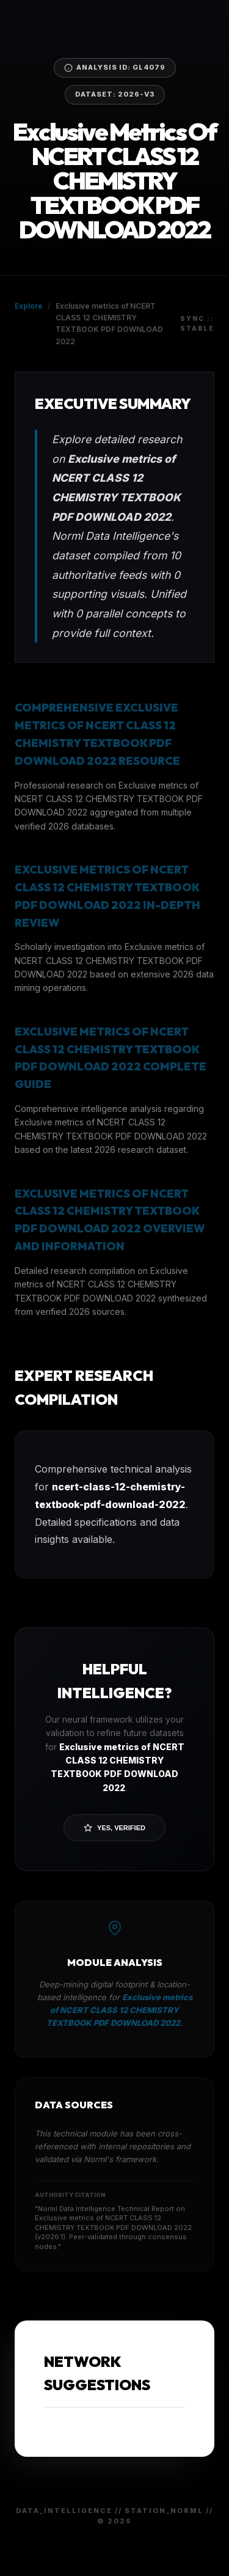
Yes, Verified (114, 1827)
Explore (29, 306)
